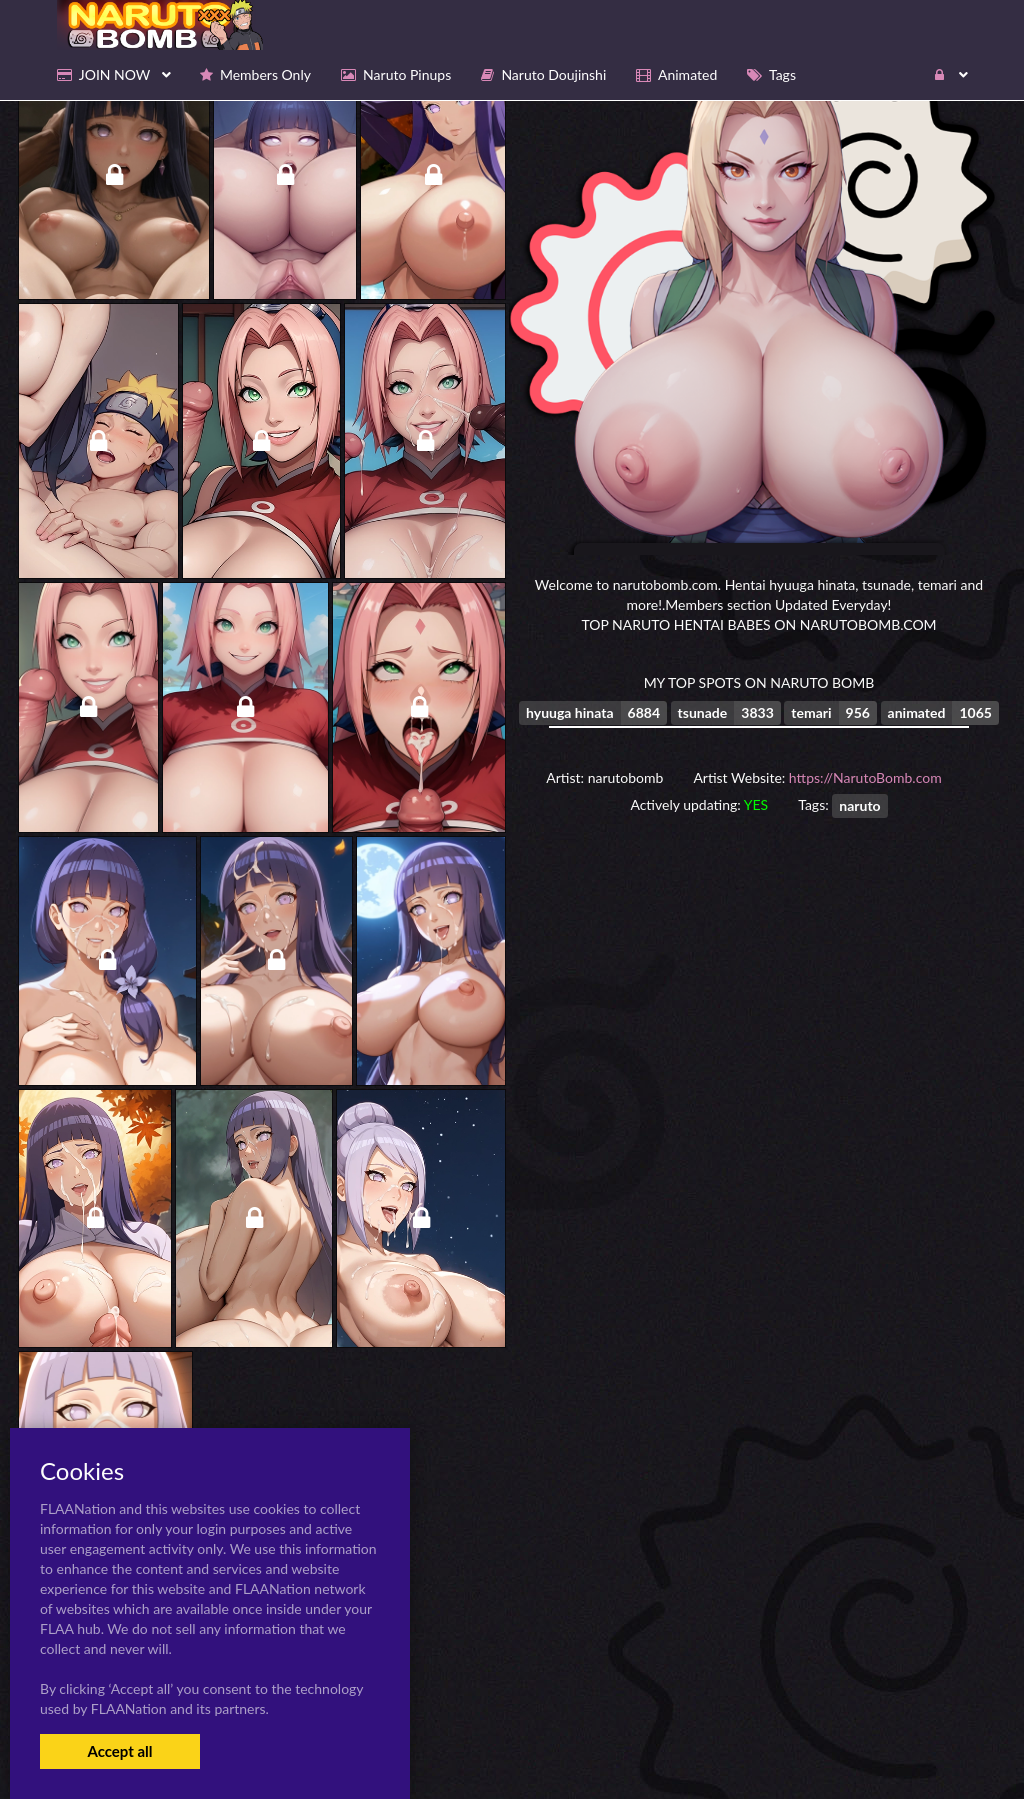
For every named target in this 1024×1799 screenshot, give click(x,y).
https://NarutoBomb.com (865, 777)
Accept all (119, 1751)
